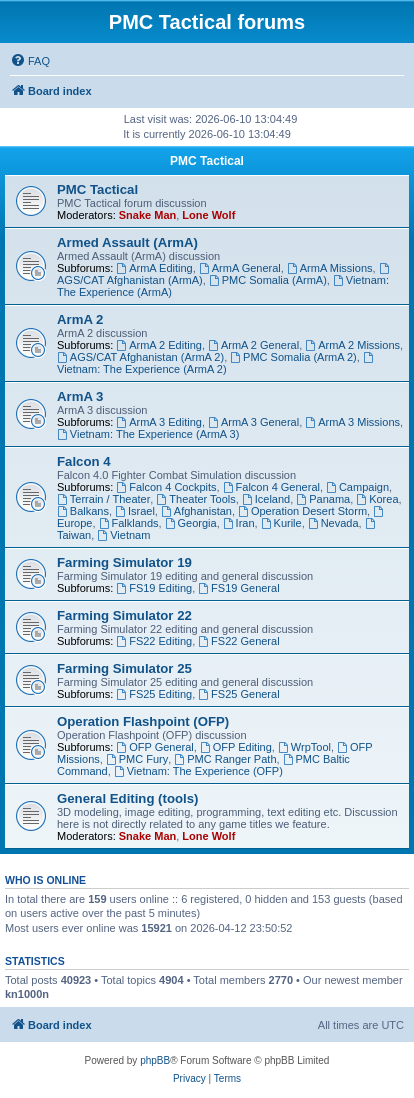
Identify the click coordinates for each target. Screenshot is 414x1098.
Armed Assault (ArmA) (127, 242)
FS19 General (238, 588)
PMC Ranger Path (225, 759)
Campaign (357, 487)
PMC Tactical (207, 161)
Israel (135, 511)
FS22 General (238, 641)
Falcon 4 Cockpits (166, 487)
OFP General (154, 747)
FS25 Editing (154, 694)
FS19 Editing (154, 588)
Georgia (191, 523)
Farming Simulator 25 (124, 668)
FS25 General (238, 694)
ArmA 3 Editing (159, 422)
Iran (239, 523)
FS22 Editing (154, 641)
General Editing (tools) (127, 798)
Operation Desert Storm (302, 511)
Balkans (83, 511)
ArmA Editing (154, 268)
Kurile (281, 523)
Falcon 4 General (271, 487)
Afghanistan (196, 511)
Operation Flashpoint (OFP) (143, 721)
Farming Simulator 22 (124, 615)
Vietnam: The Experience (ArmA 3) (148, 434)
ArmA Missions (330, 268)
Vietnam (123, 535)
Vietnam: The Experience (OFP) (198, 771)
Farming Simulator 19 (124, 562)
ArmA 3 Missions (352, 422)
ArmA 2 (80, 319)
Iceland (266, 499)
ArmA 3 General (253, 422)
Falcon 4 (84, 461)
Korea (377, 499)
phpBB (155, 1060)
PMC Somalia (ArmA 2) (293, 357)
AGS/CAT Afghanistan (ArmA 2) (140, 357)
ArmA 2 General (253, 345)
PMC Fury (137, 759)
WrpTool (304, 747)
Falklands (129, 523)
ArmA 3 (80, 396)
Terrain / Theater (103, 499)
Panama (323, 499)
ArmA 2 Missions (352, 345)
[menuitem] (30, 61)
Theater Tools (195, 499)
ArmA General (240, 268)
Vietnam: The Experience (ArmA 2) (216, 363)
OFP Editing (236, 747)
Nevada (333, 523)
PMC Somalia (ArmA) (268, 280)
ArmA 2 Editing (159, 345)
